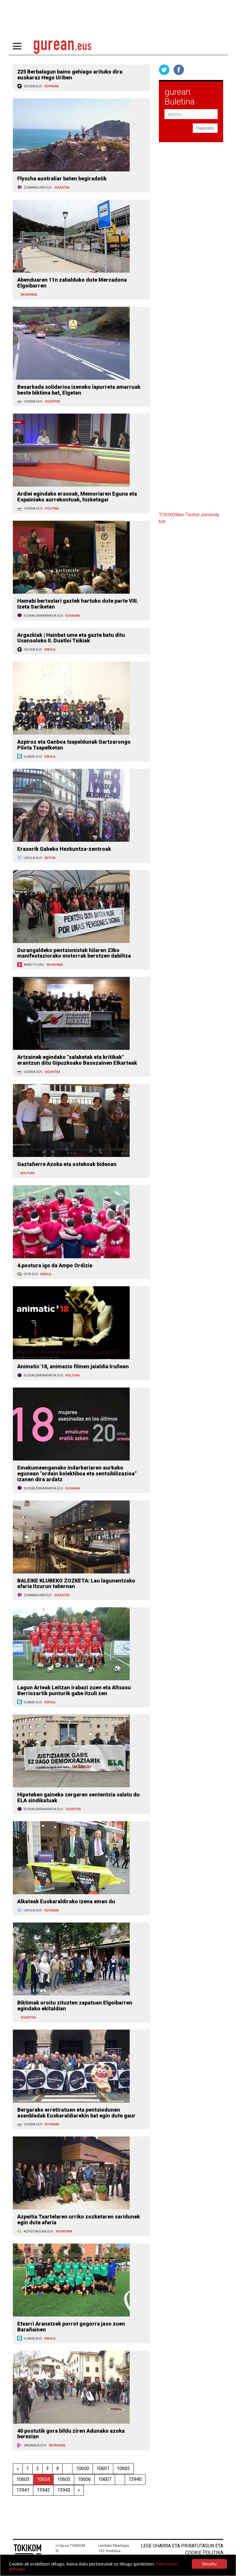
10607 (104, 2479)
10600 (82, 2468)
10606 (84, 2479)
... (67, 2468)
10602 (123, 2468)
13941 (22, 2490)
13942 (43, 2490)
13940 (135, 2479)
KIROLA (49, 649)
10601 (103, 2468)
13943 (63, 2490)
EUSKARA (51, 86)
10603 (22, 2479)
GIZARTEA (62, 187)
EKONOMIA (28, 295)
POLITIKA (52, 508)
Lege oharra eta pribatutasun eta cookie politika (182, 2549)
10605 (63, 2479)
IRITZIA (49, 858)
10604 (43, 2479)
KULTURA (27, 1173)
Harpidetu (205, 128)
